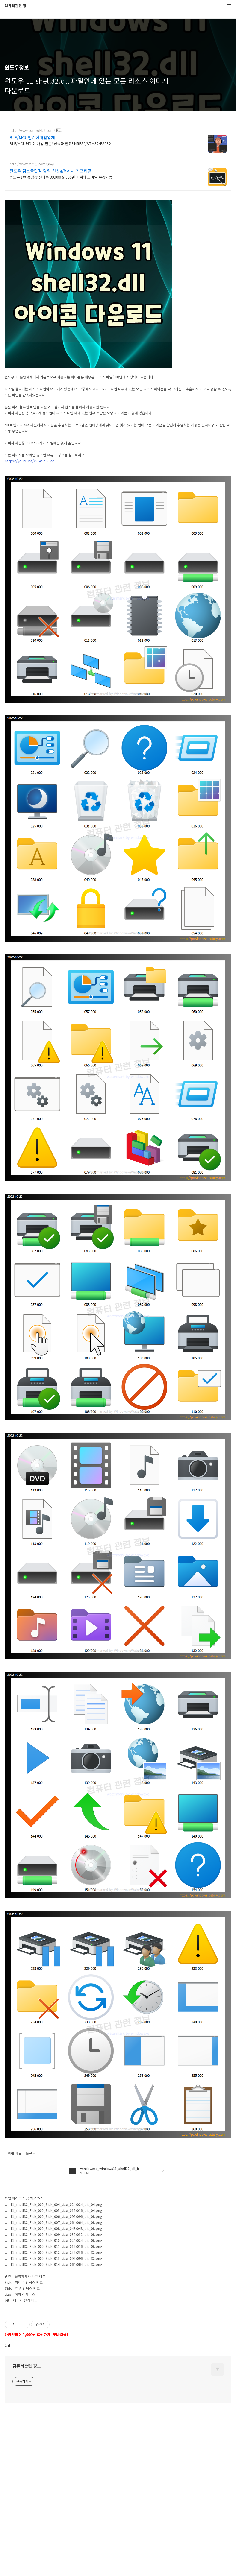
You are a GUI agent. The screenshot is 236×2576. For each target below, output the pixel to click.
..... (14, 2513)
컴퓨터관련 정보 (17, 5)
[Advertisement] (118, 164)
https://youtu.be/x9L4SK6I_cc (29, 537)
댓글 (7, 2486)
